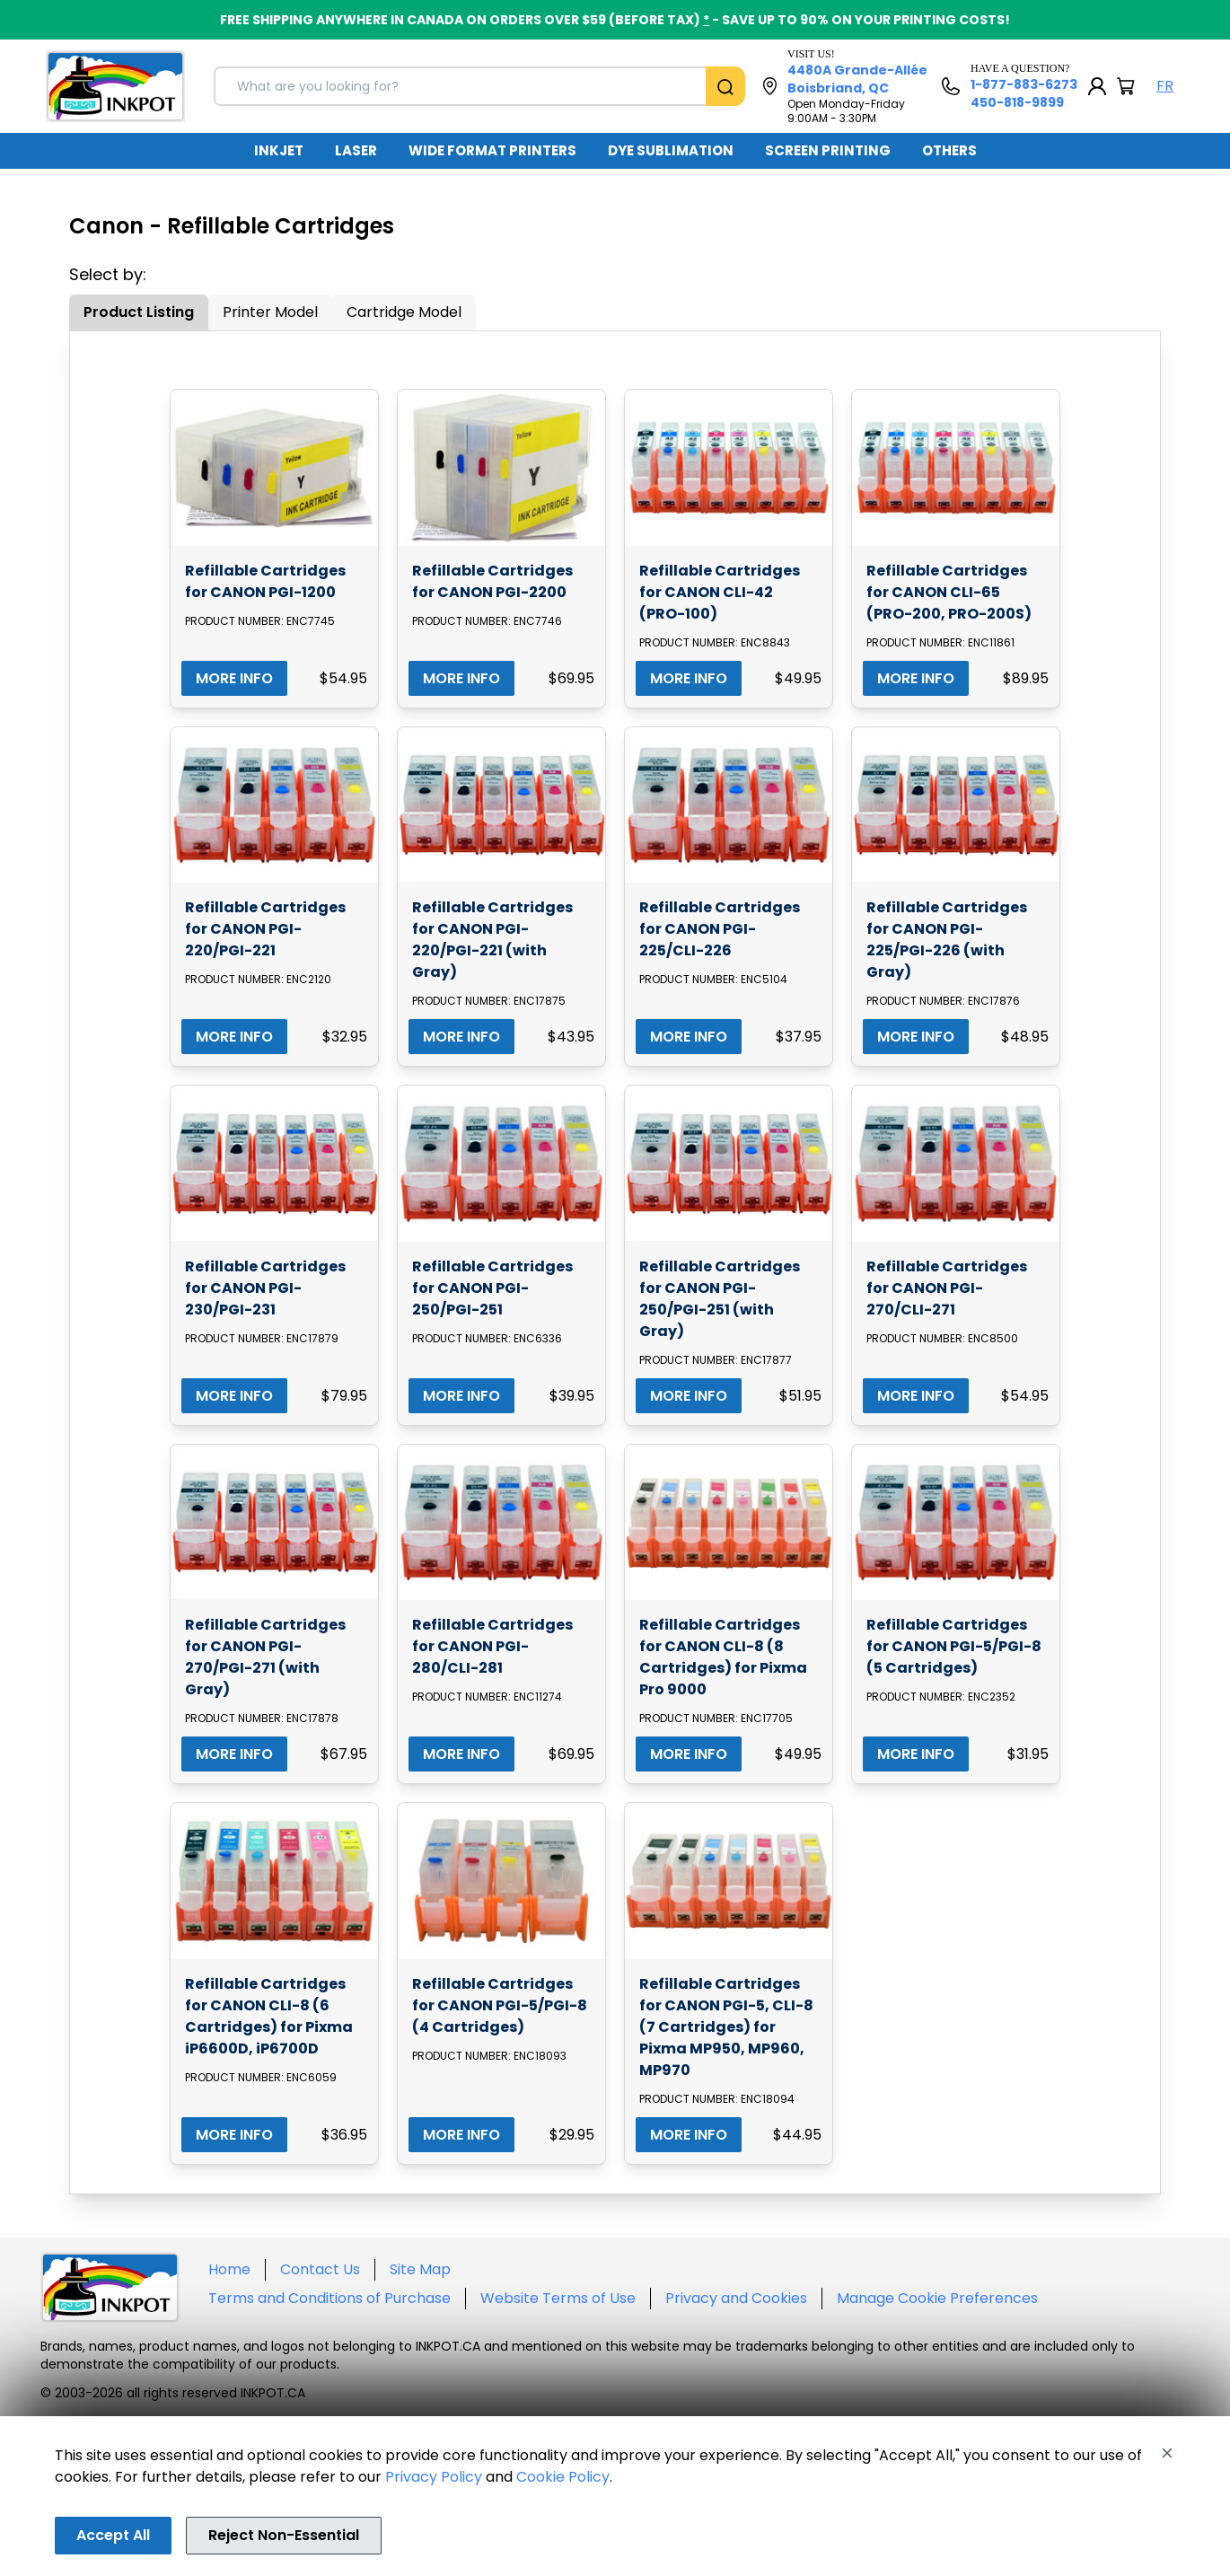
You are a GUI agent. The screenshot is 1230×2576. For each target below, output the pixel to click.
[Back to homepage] (115, 86)
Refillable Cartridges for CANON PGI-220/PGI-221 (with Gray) (492, 939)
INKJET (278, 150)
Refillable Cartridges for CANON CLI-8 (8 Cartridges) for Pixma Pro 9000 (723, 1657)
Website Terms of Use (558, 2298)
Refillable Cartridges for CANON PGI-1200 (265, 581)
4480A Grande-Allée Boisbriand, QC (857, 79)
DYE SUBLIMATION (671, 150)
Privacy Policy (433, 2476)
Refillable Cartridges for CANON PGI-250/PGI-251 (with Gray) (719, 1298)
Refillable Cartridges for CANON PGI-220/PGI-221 (265, 929)
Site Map (420, 2269)
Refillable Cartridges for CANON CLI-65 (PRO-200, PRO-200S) (949, 592)
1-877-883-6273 (1024, 84)
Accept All (113, 2535)
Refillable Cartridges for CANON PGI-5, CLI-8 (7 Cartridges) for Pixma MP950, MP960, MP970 (726, 2027)
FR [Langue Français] (1164, 85)
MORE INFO (234, 678)
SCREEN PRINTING (828, 150)
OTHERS (949, 150)
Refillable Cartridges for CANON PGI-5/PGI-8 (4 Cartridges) (499, 2005)
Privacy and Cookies (736, 2298)
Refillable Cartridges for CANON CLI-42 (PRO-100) (719, 592)
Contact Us (320, 2269)
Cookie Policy (563, 2476)
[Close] (1167, 2453)
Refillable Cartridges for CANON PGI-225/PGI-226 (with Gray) (946, 939)
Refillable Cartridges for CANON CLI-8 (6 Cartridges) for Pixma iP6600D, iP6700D (269, 2016)
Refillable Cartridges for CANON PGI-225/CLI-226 (719, 929)
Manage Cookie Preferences (937, 2298)
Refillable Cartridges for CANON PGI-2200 (492, 581)
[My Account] (1097, 86)
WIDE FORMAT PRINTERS (492, 150)
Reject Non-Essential (283, 2535)
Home (229, 2269)
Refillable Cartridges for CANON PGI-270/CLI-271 (946, 1288)
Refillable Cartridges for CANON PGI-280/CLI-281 (492, 1646)
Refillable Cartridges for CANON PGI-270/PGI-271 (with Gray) (265, 1657)
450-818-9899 (1017, 102)
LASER (356, 150)
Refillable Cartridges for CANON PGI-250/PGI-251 (492, 1288)
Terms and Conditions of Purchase (329, 2298)
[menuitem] (279, 151)
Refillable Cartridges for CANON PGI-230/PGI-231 (265, 1288)
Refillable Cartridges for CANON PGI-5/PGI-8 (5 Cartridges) (953, 1646)
